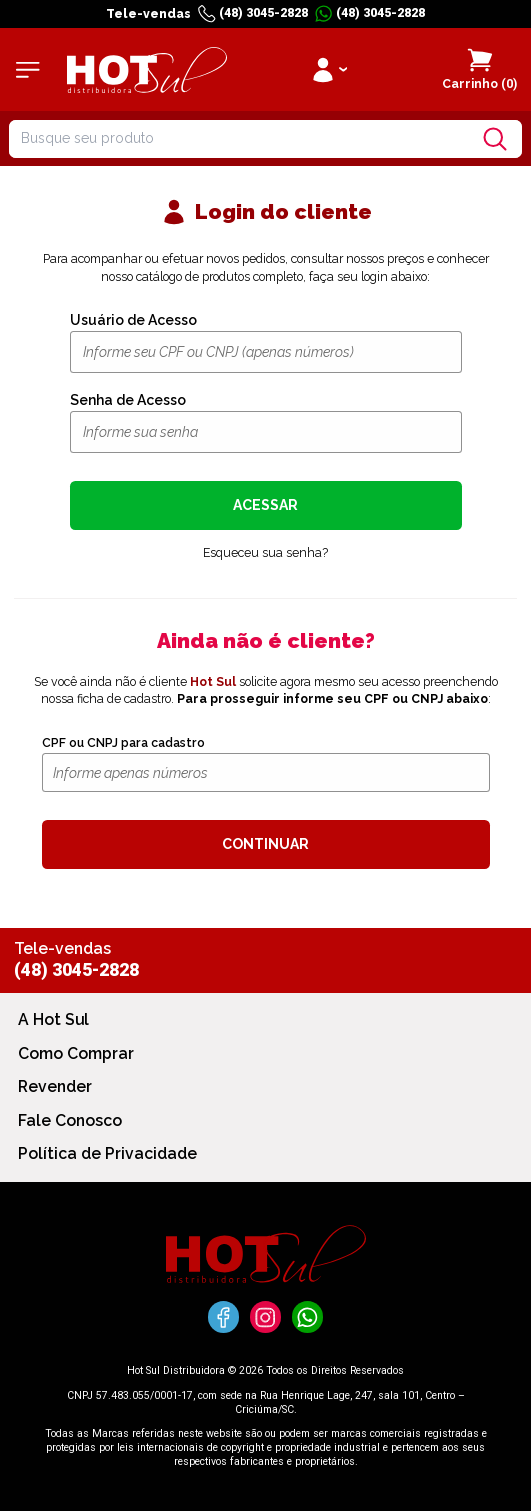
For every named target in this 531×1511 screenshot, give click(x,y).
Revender (55, 1086)
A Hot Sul (53, 1019)
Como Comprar (76, 1053)
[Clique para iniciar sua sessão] (328, 69)
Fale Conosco (70, 1120)
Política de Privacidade (107, 1153)
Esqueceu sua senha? (265, 552)
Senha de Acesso (128, 400)
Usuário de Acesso (133, 320)
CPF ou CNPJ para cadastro (123, 743)
